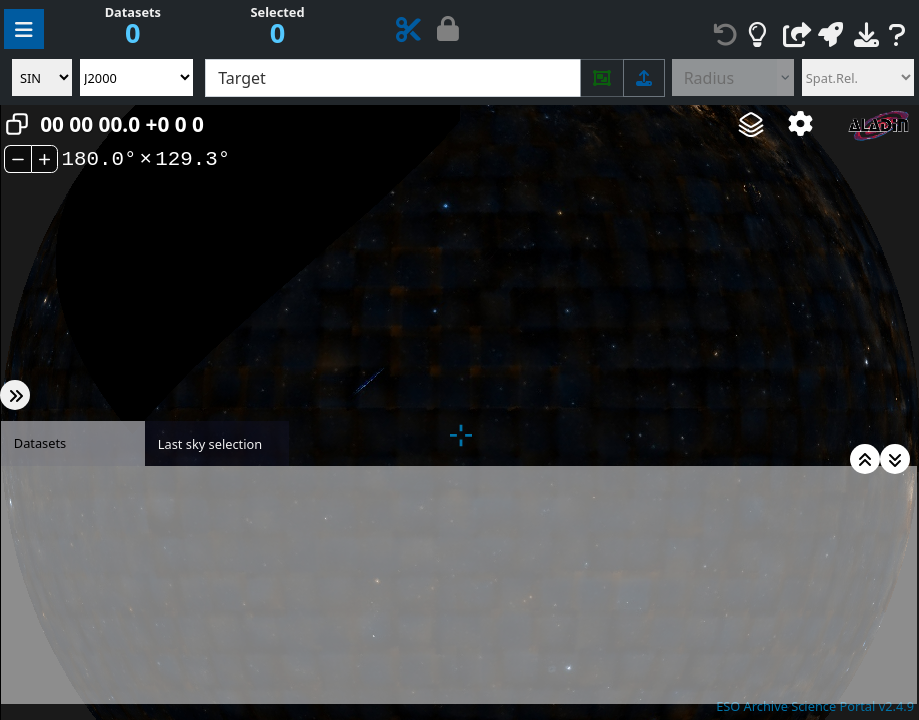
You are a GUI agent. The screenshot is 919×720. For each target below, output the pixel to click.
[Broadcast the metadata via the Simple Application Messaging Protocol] (830, 35)
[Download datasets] (866, 35)
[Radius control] (724, 78)
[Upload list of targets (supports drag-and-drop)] (644, 78)
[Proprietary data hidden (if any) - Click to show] (448, 33)
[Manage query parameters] (24, 29)
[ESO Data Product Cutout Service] (408, 34)
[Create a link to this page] (797, 35)
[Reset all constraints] (725, 35)
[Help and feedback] (897, 35)
